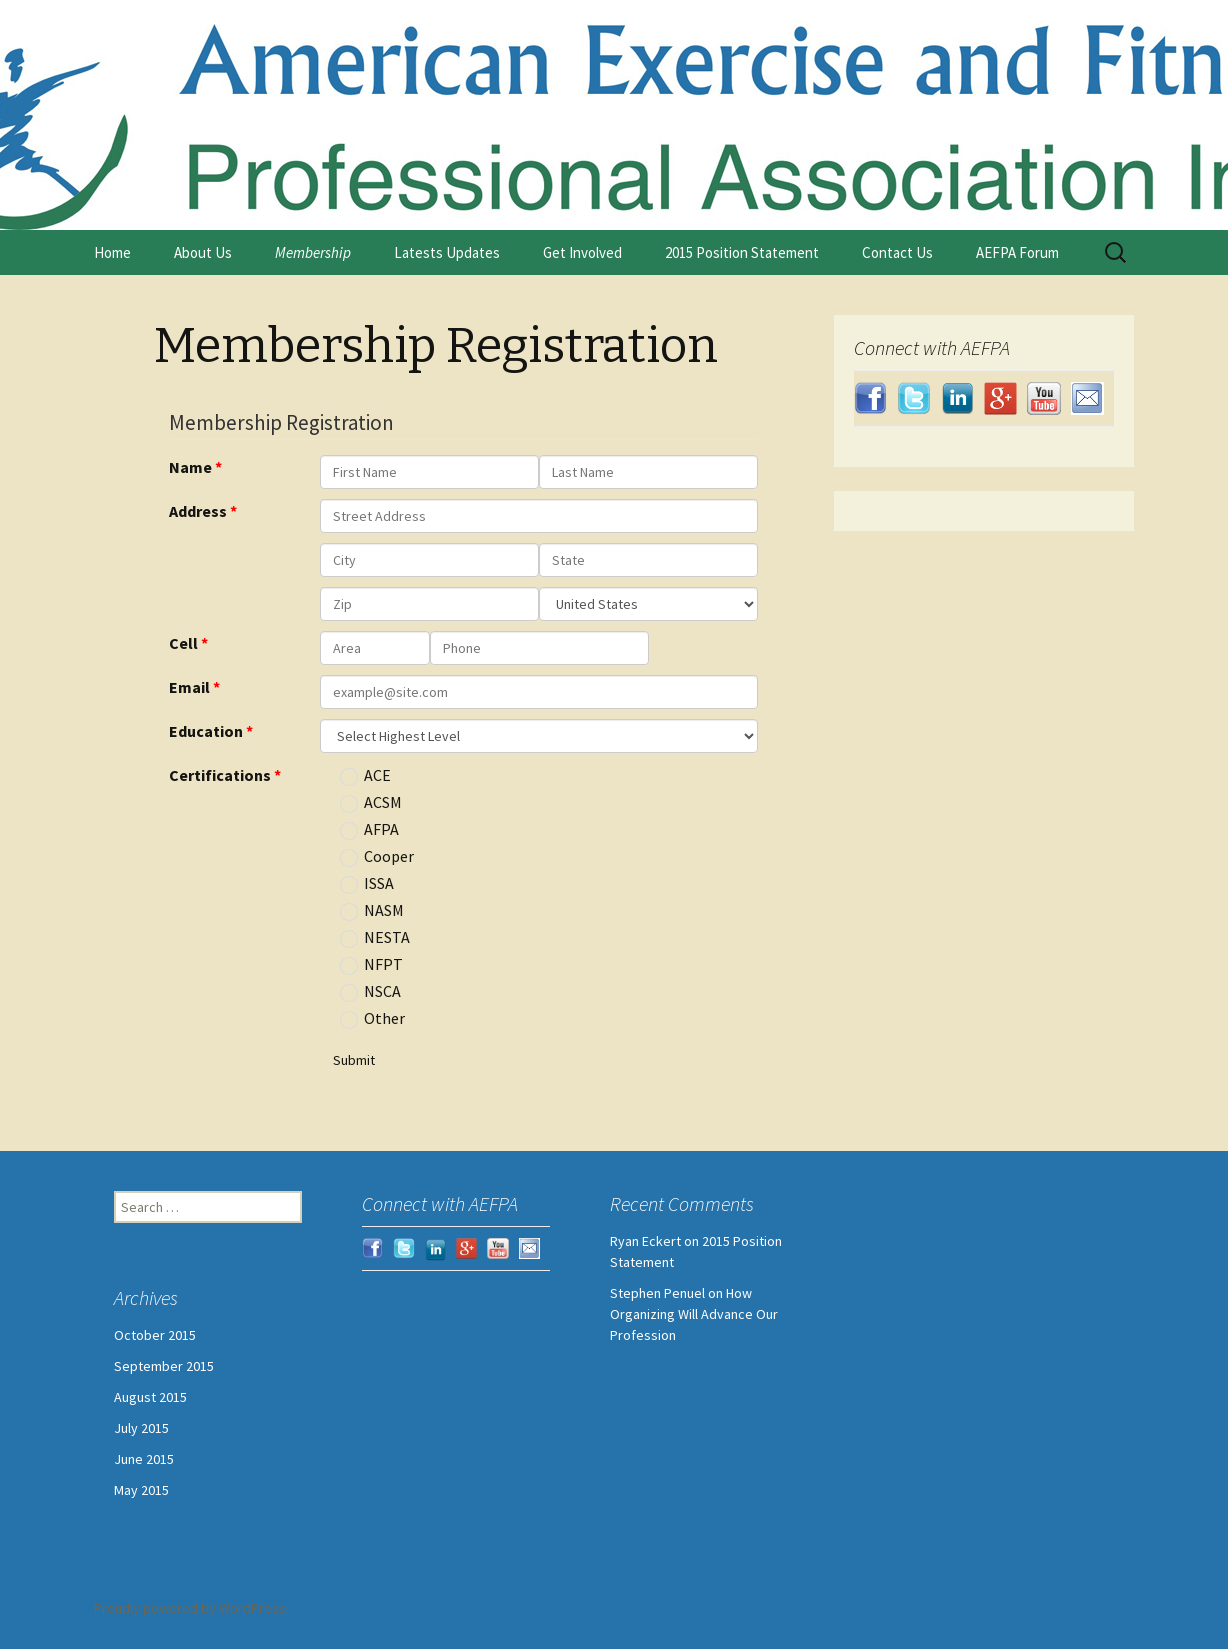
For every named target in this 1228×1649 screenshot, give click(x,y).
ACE (365, 776)
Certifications (220, 775)
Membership (313, 252)
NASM (372, 911)
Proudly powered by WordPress (190, 1608)
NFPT (371, 965)
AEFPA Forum (1017, 252)
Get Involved (582, 252)
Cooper (377, 857)
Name (190, 467)
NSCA (370, 992)
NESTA (375, 938)
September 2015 (164, 1366)
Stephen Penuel (657, 1293)
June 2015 (144, 1459)
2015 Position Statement (742, 252)
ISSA (367, 884)
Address (198, 511)
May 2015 (141, 1490)
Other (372, 1019)
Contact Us (897, 252)
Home (112, 252)
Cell (183, 643)
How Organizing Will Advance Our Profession (694, 1314)
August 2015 (150, 1397)
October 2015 (155, 1335)
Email (189, 687)
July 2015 (141, 1428)
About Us (203, 252)
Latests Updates (447, 252)
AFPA (369, 830)
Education (206, 731)
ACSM (371, 803)
